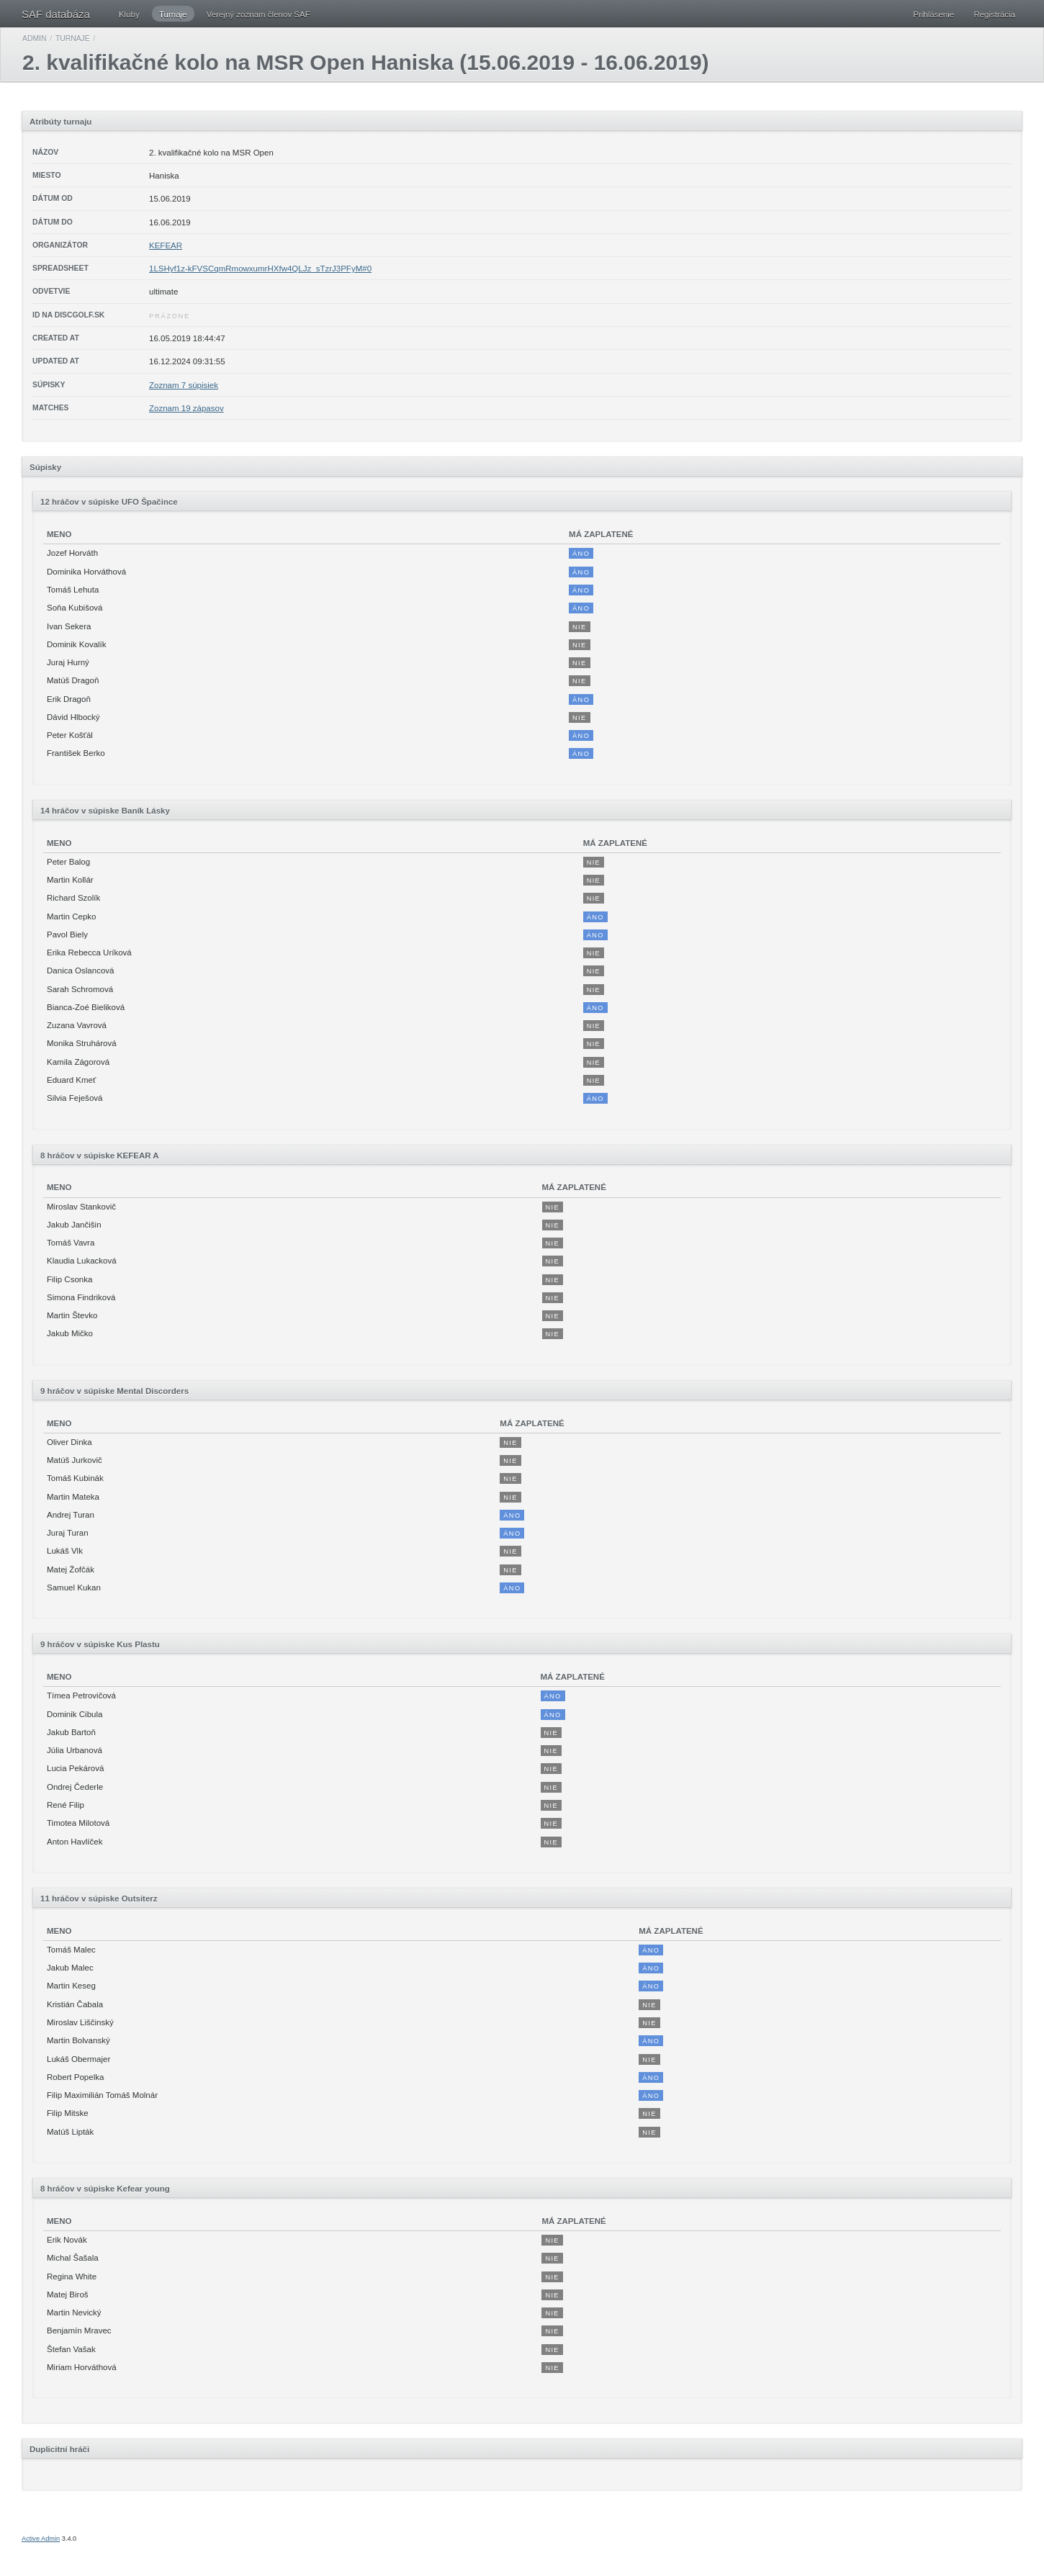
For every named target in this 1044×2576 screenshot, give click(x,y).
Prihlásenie (933, 14)
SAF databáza (56, 14)
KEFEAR (165, 245)
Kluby (129, 14)
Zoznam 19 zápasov (186, 408)
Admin (34, 38)
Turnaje (173, 14)
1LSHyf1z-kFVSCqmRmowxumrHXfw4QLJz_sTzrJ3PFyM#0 (260, 268)
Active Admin (41, 2538)
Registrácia (994, 14)
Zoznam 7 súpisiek (183, 385)
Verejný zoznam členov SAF (258, 14)
